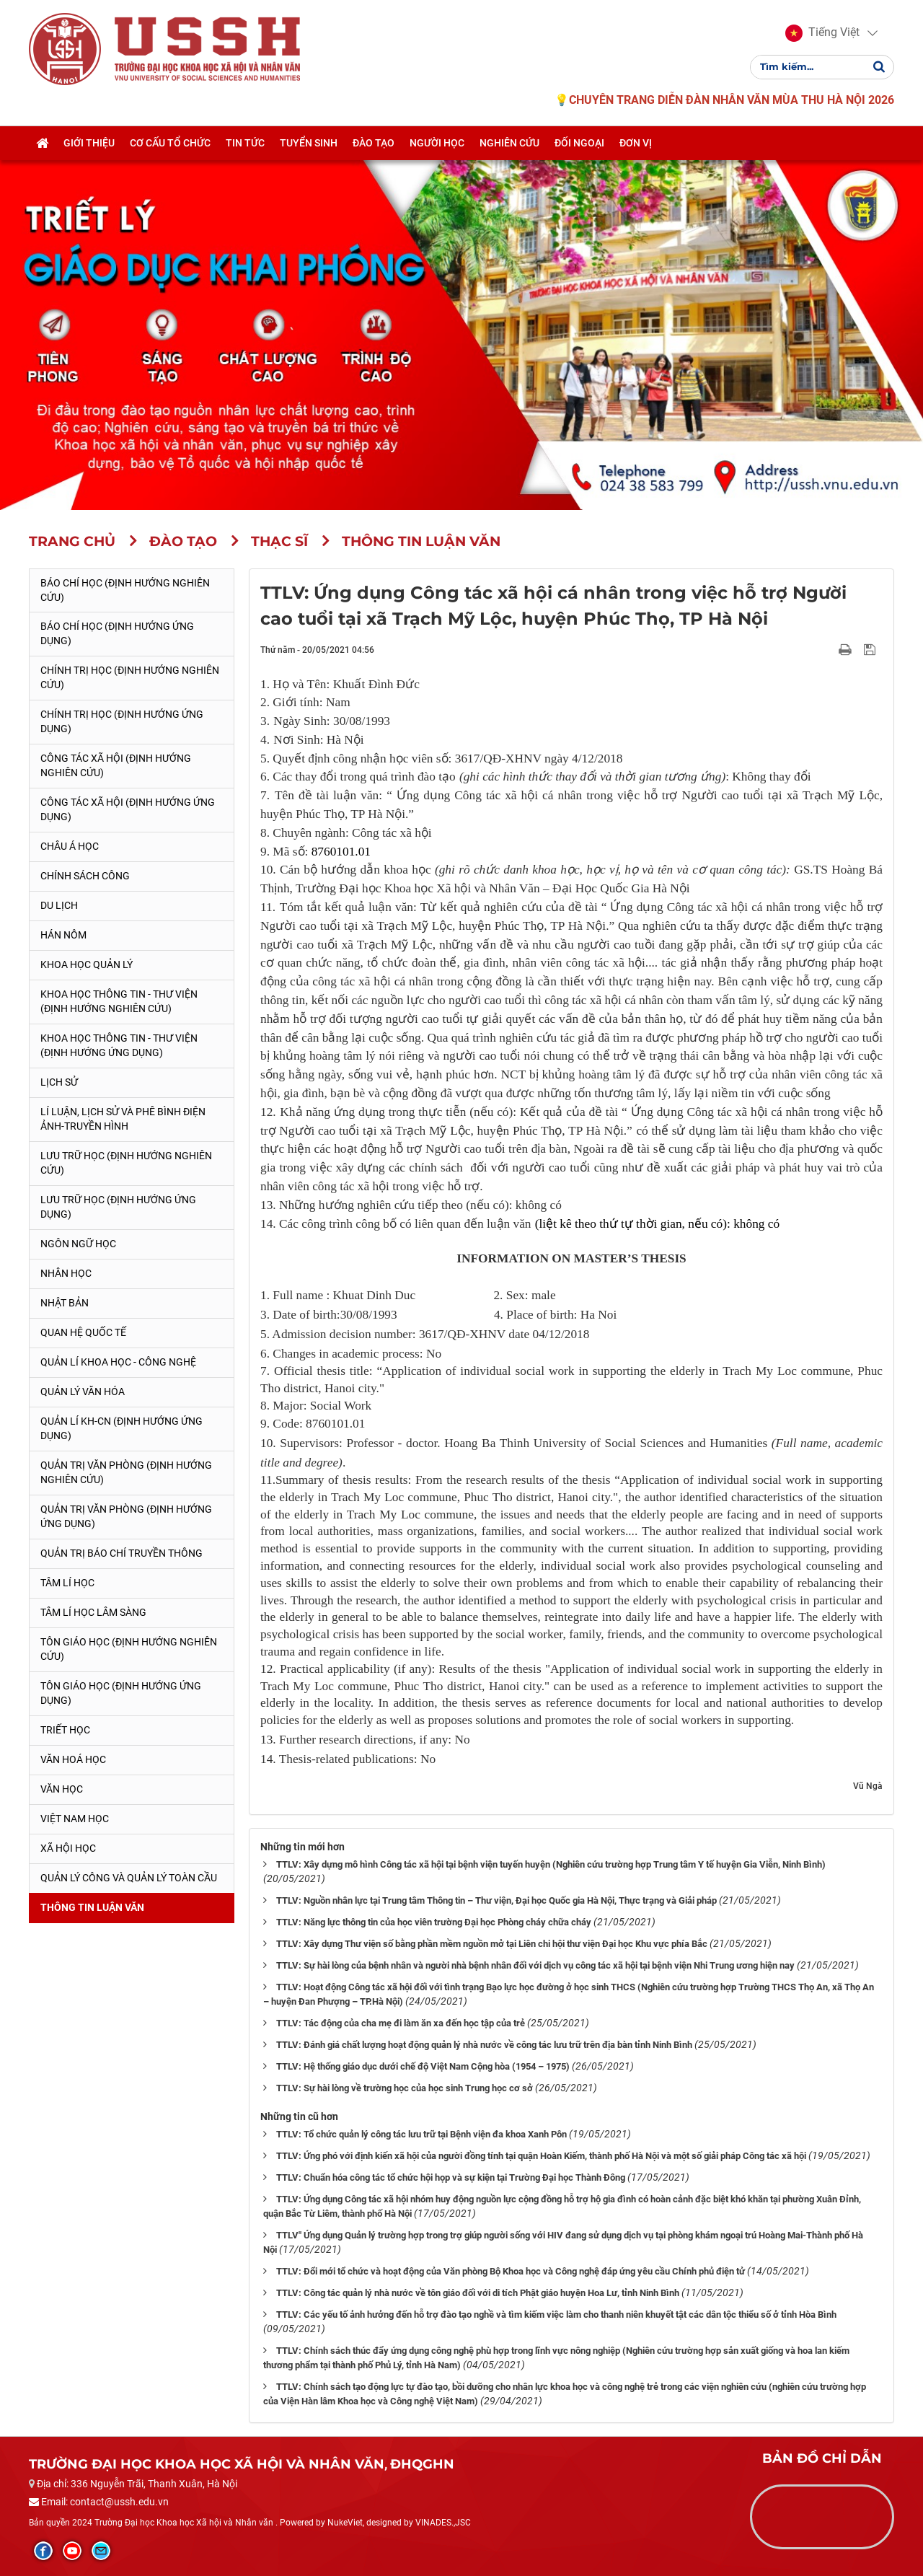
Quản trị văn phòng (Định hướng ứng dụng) (126, 1516)
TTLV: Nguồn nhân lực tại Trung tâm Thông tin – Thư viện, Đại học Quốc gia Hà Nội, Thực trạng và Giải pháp (496, 1900)
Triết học (65, 1730)
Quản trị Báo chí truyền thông (121, 1553)
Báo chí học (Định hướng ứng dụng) (117, 633)
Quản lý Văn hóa (82, 1391)
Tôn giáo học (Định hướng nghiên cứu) (128, 1649)
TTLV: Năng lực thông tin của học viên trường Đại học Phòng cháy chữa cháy (433, 1922)
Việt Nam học (74, 1818)
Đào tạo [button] (373, 146)
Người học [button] (437, 146)
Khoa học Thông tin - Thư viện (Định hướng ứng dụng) (119, 1045)
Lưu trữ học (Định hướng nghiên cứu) (126, 1163)
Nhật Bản (64, 1303)
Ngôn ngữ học (78, 1243)
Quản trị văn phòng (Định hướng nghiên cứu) (126, 1472)
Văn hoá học (73, 1759)
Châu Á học (69, 846)
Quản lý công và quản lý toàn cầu (128, 1877)
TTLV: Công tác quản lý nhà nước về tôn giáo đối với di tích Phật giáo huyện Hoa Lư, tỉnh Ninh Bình (477, 2292)
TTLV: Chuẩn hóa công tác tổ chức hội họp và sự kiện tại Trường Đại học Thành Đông (450, 2177)
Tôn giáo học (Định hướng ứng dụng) (120, 1693)
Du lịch (59, 905)
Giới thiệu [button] (89, 146)
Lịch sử (59, 1082)
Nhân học (66, 1273)
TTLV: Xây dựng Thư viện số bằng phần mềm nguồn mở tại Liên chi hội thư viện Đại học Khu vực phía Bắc (491, 1943)
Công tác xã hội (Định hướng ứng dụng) (127, 809)
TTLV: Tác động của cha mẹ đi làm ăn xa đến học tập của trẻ (400, 2023)
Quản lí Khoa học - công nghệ (118, 1362)
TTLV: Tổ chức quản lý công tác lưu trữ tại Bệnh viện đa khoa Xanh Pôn (421, 2134)
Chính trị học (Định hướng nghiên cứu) (129, 677)
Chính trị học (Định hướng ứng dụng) (121, 721)
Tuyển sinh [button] (308, 146)
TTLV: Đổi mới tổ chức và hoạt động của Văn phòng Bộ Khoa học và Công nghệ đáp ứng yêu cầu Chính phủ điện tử (510, 2271)
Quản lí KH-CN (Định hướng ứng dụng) (121, 1428)
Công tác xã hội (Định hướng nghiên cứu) (115, 765)
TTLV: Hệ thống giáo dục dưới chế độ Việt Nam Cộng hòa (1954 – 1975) (423, 2066)
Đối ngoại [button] (579, 146)
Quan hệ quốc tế (83, 1332)
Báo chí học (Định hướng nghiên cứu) (125, 590)
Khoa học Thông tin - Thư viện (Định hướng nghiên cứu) (119, 1001)
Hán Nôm (63, 935)
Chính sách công (85, 876)
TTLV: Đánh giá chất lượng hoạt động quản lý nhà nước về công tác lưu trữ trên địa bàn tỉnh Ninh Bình (484, 2044)
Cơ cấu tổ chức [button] (170, 146)
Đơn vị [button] (635, 146)
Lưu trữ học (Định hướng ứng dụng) (118, 1207)
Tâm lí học (67, 1582)
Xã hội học (68, 1848)
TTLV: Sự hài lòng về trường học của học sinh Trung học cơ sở (404, 2088)
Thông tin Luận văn (92, 1907)
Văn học (61, 1789)
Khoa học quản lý (86, 964)
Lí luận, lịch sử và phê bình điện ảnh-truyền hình (123, 1119)
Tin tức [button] (245, 146)
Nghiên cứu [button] (509, 146)
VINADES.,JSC (443, 2523)
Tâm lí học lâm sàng (93, 1612)
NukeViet (345, 2523)
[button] (822, 34)
